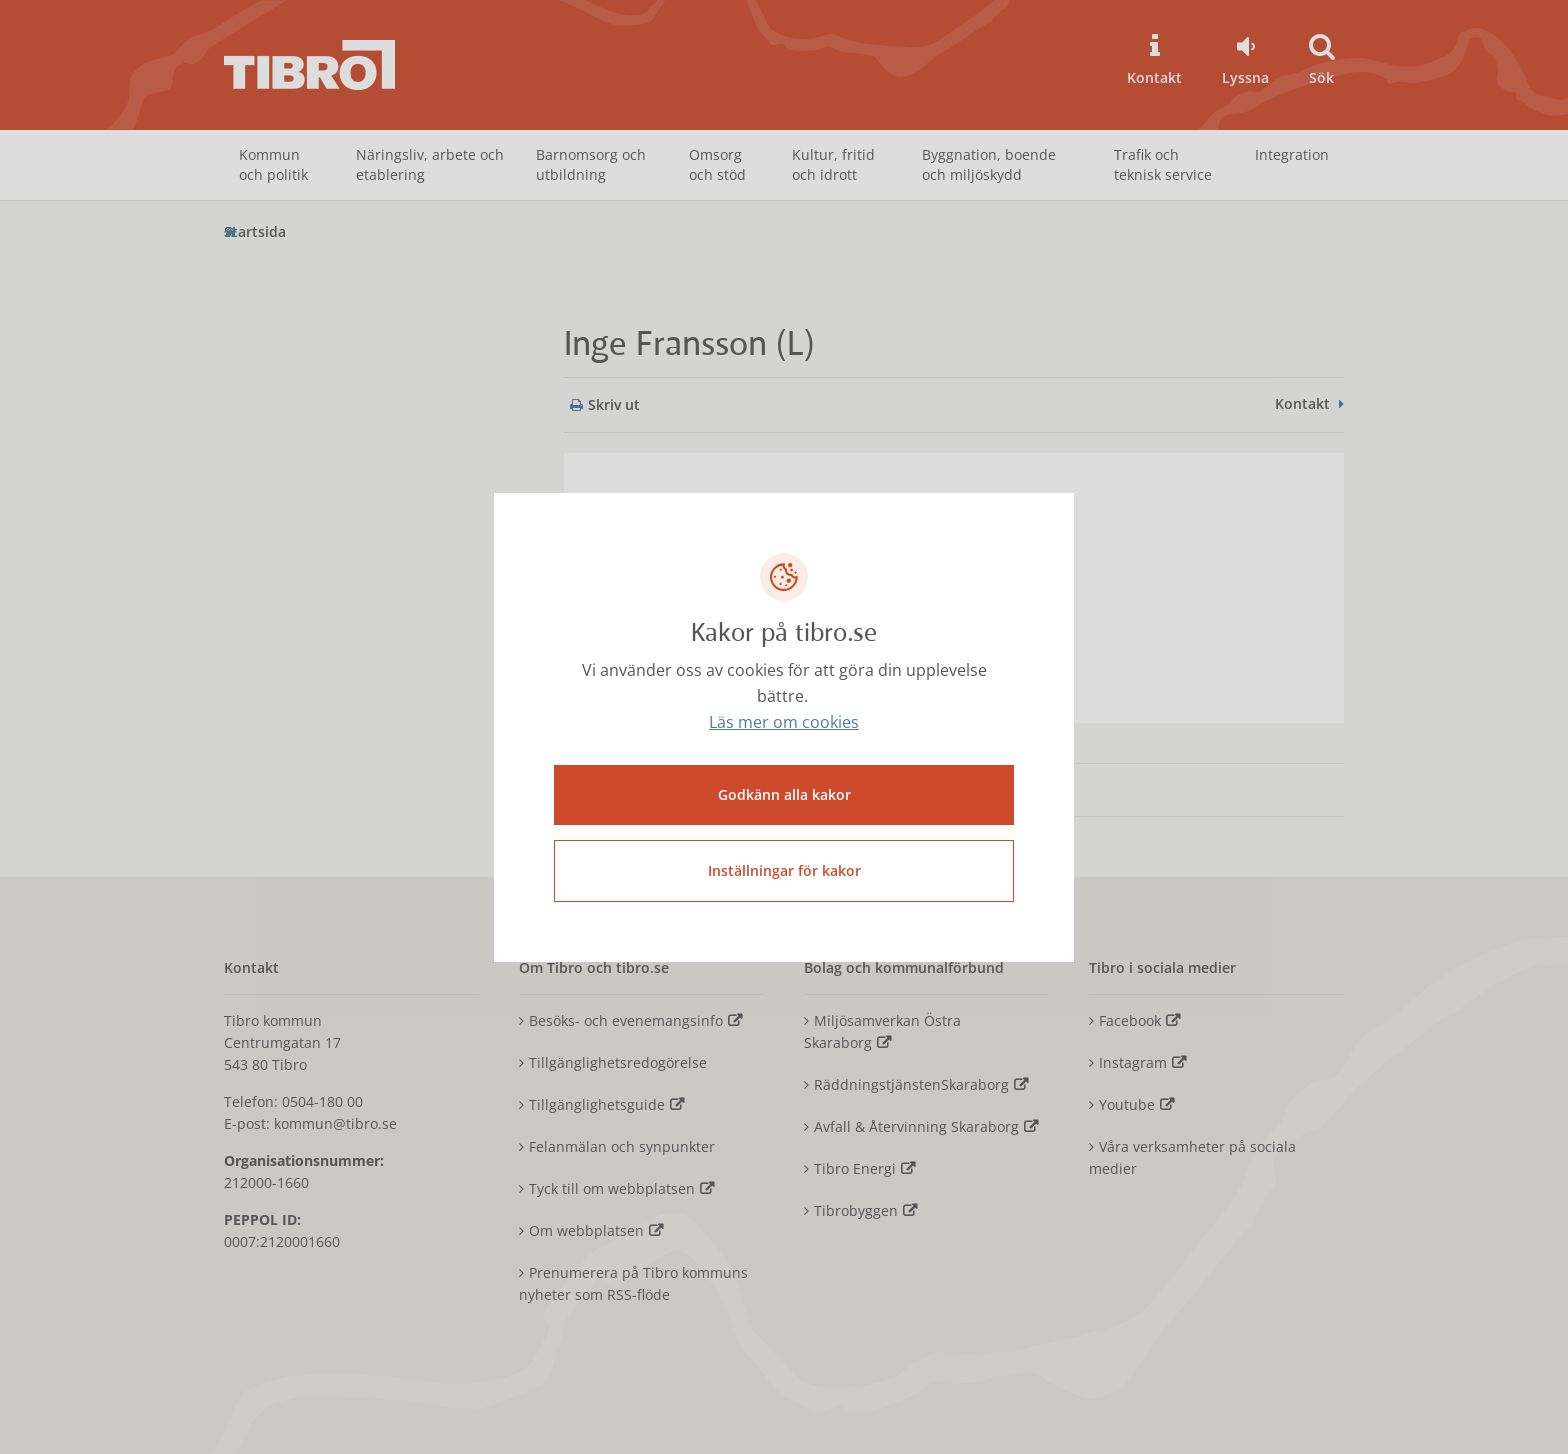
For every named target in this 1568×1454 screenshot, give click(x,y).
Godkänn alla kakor (784, 794)
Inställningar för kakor (784, 870)
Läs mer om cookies (784, 722)
